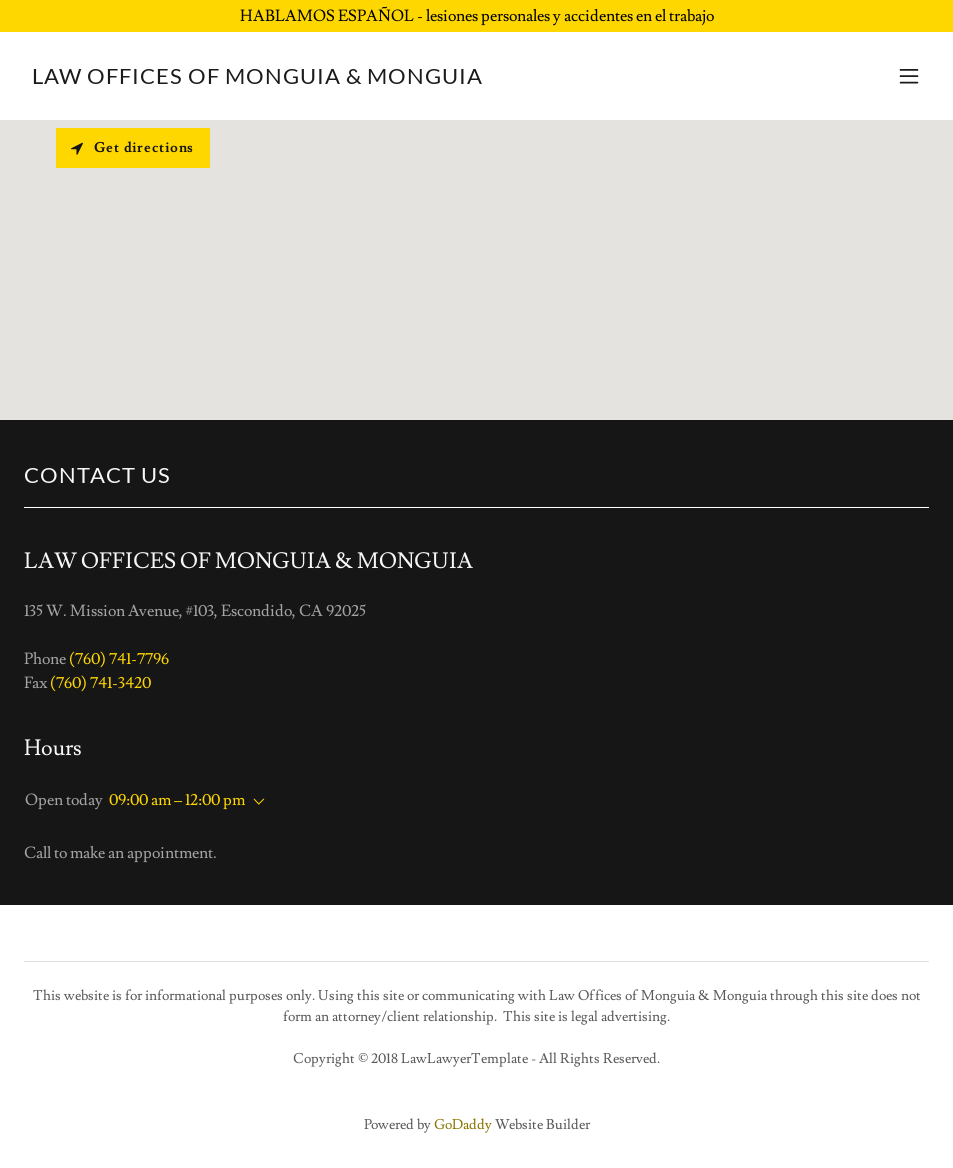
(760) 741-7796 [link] (119, 659)
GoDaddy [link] (463, 1125)
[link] (257, 79)
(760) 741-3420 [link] (100, 683)
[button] (909, 76)
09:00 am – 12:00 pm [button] (177, 800)
